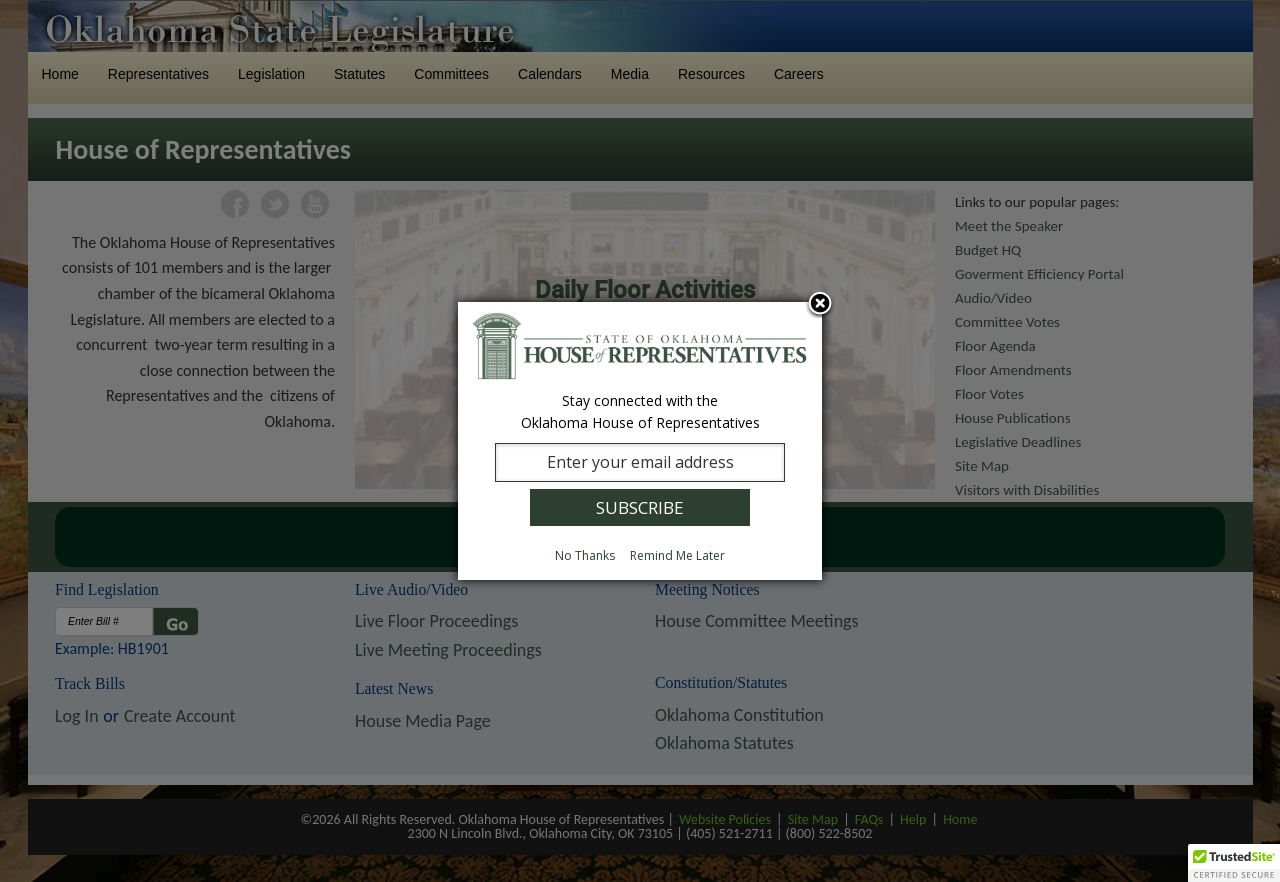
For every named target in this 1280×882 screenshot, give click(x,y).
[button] (1234, 863)
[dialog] (640, 441)
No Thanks (585, 555)
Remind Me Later (677, 555)
